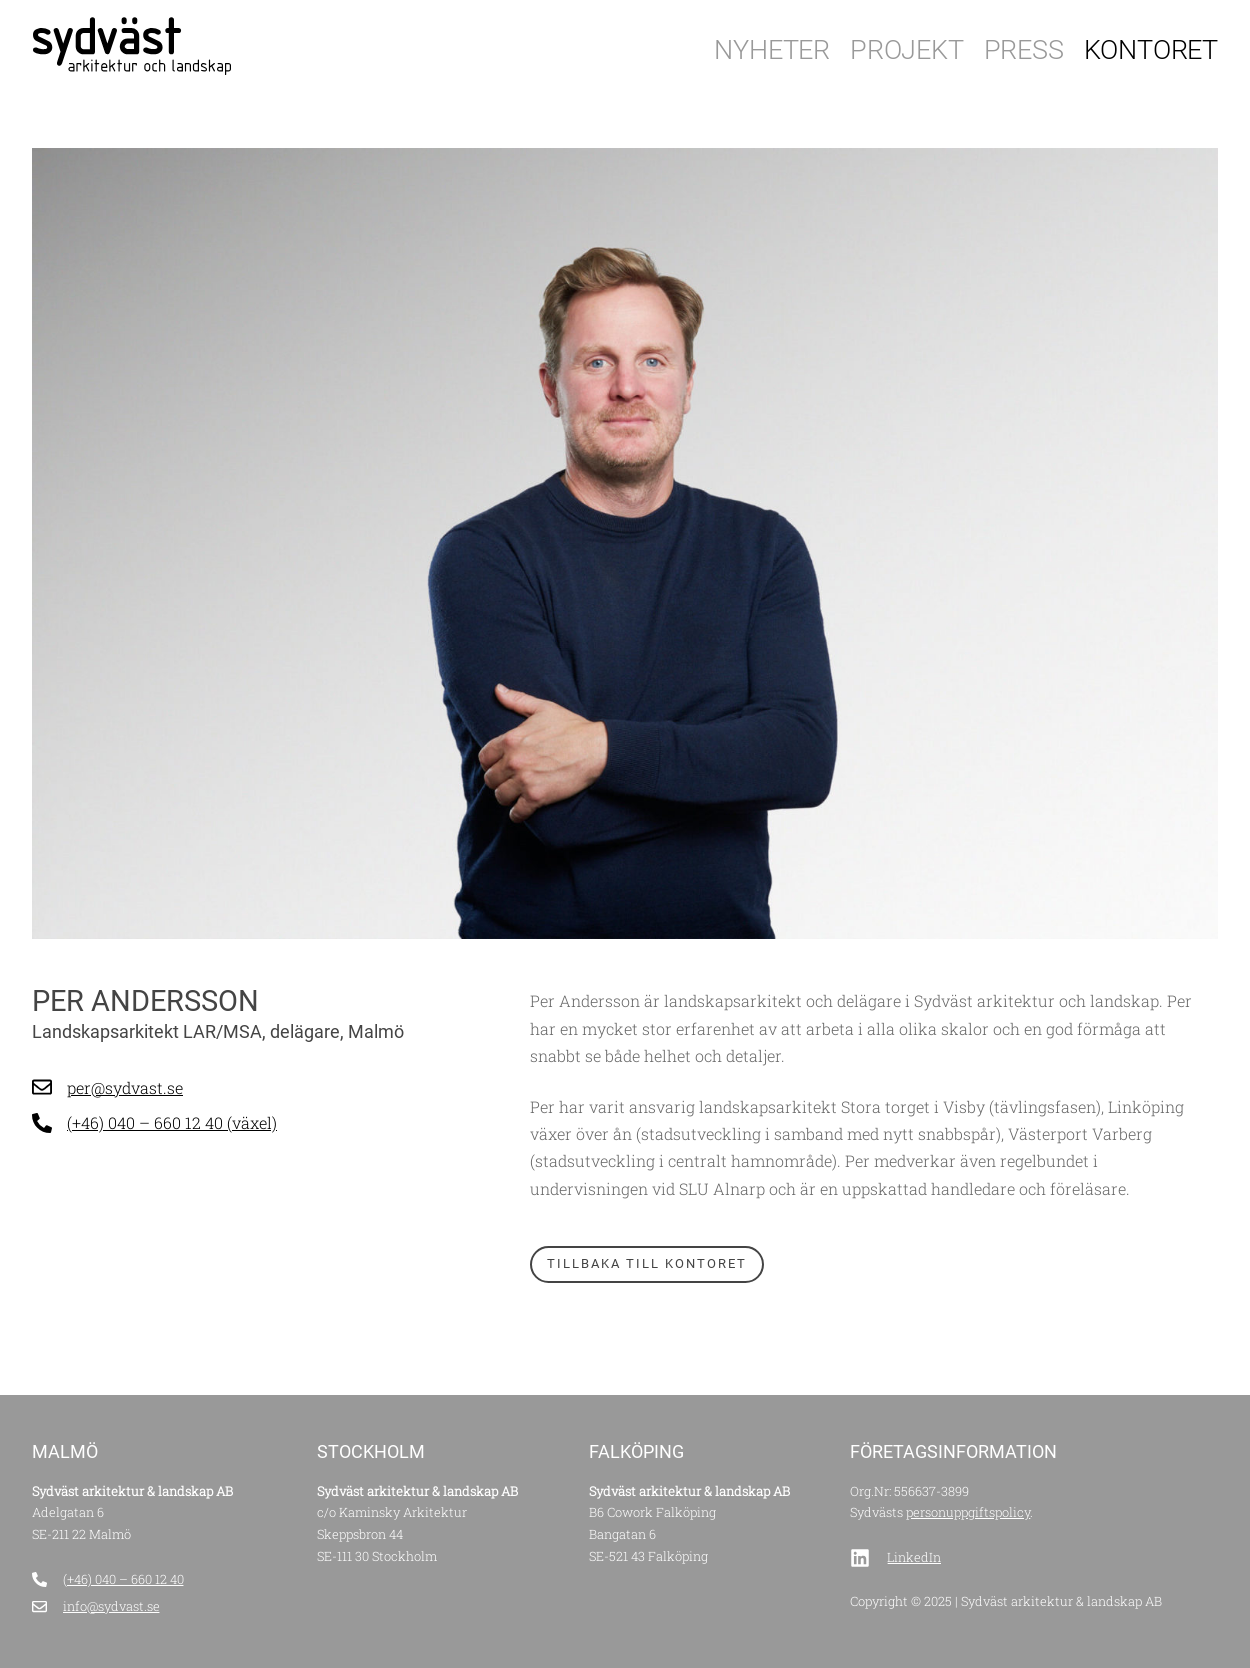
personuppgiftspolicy (968, 1512)
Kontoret (1151, 50)
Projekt (907, 50)
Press (1024, 50)
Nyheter (772, 50)
